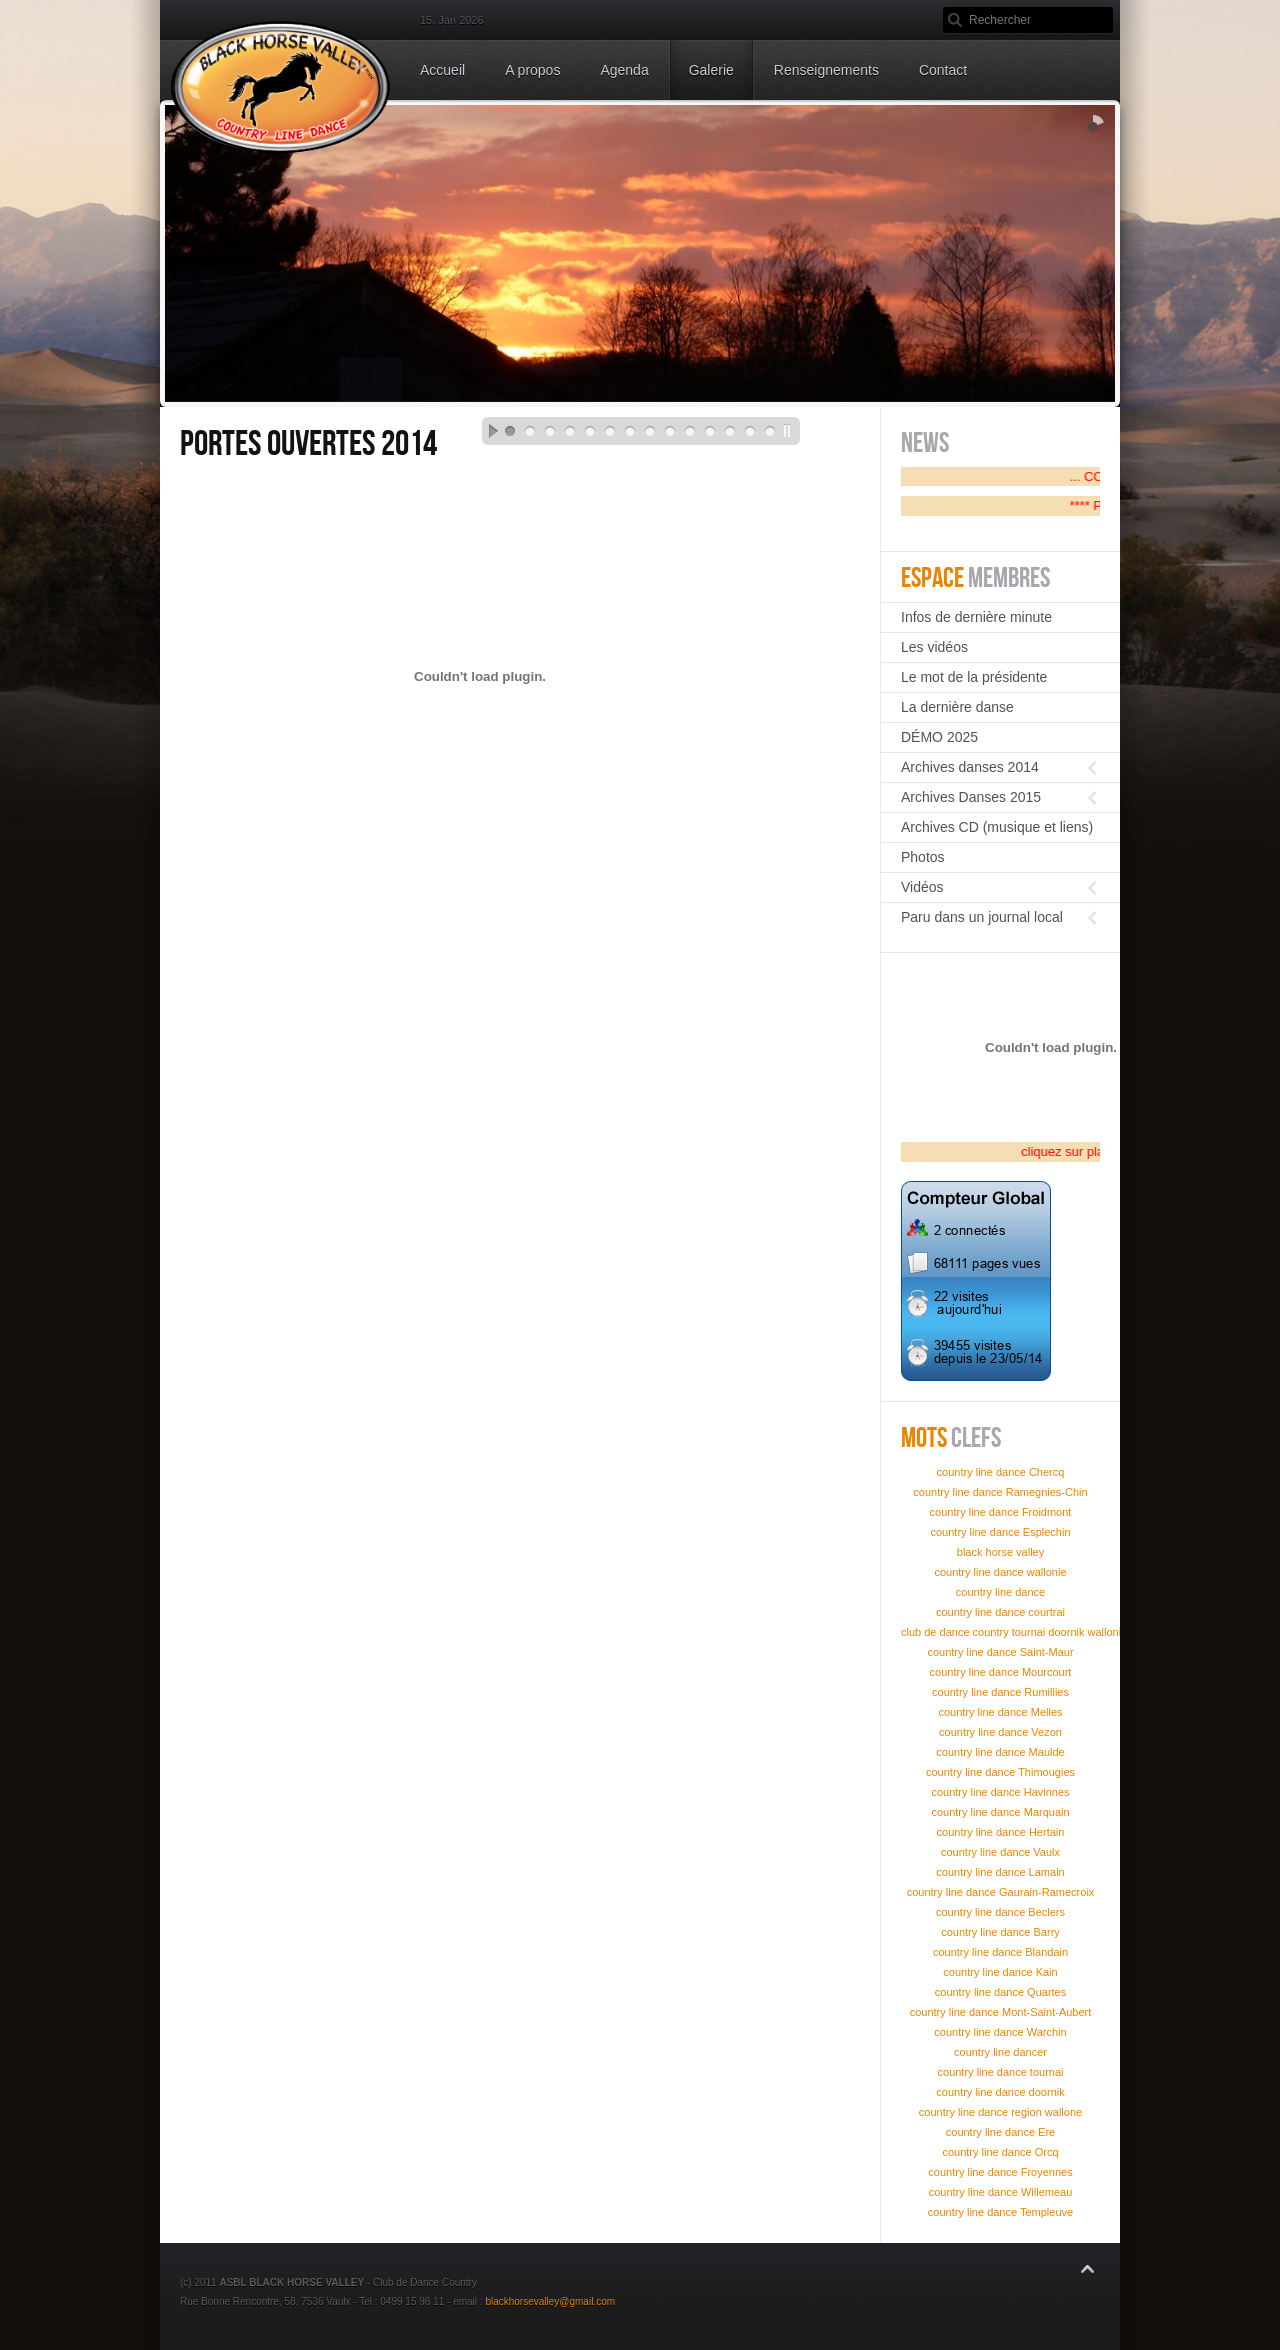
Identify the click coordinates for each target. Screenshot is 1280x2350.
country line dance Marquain (1000, 1812)
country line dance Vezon (1000, 1732)
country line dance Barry (1000, 1932)
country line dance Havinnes (1000, 1792)
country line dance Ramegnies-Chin (1000, 1492)
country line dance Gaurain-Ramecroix (1001, 1892)
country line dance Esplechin (1000, 1532)
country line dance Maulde (1000, 1752)
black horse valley (1000, 1552)
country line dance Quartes (1000, 1992)
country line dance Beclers (1000, 1912)
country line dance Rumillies (1000, 1692)
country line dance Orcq (1000, 2152)
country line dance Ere (1000, 2132)
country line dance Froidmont (1001, 1512)
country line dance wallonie (1000, 1572)
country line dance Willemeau (1001, 2192)
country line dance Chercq (1001, 1472)
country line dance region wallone (1000, 2112)
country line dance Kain (1000, 1972)
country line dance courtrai (1000, 1612)
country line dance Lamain (1000, 1872)
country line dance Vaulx (1000, 1852)
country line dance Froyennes (1000, 2172)
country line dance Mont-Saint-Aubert (1001, 2012)
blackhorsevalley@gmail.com (550, 2301)
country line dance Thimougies (1000, 1772)
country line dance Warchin (1000, 2032)
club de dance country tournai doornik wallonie (1014, 1632)
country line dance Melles (1000, 1712)
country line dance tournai (1001, 2072)
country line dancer (1000, 2052)
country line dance (1000, 1592)
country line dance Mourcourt (1001, 1672)
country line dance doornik (1000, 2092)
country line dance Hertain (1001, 1832)
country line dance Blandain (1000, 1952)
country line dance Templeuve (1000, 2212)
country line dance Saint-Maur (1000, 1652)
